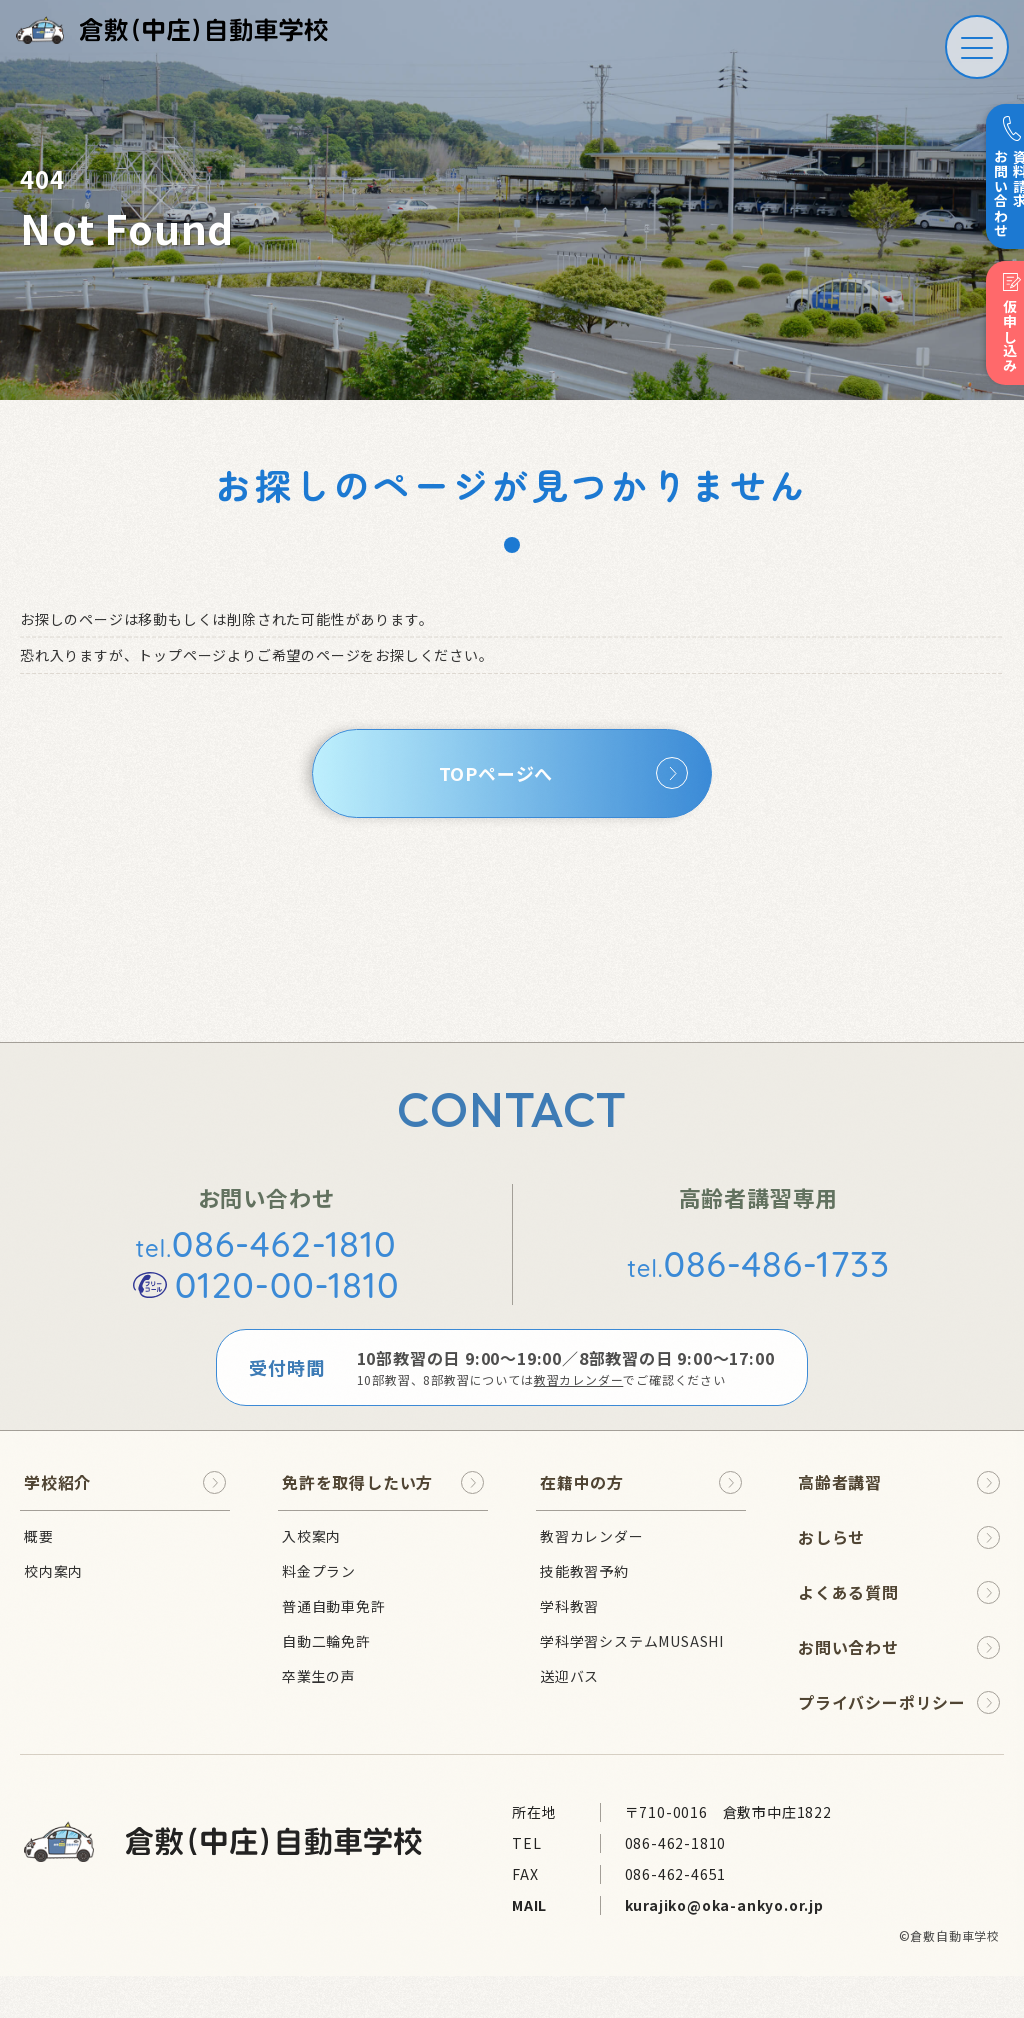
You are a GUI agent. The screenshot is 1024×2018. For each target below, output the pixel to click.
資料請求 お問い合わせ (1000, 177)
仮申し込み (1001, 324)
